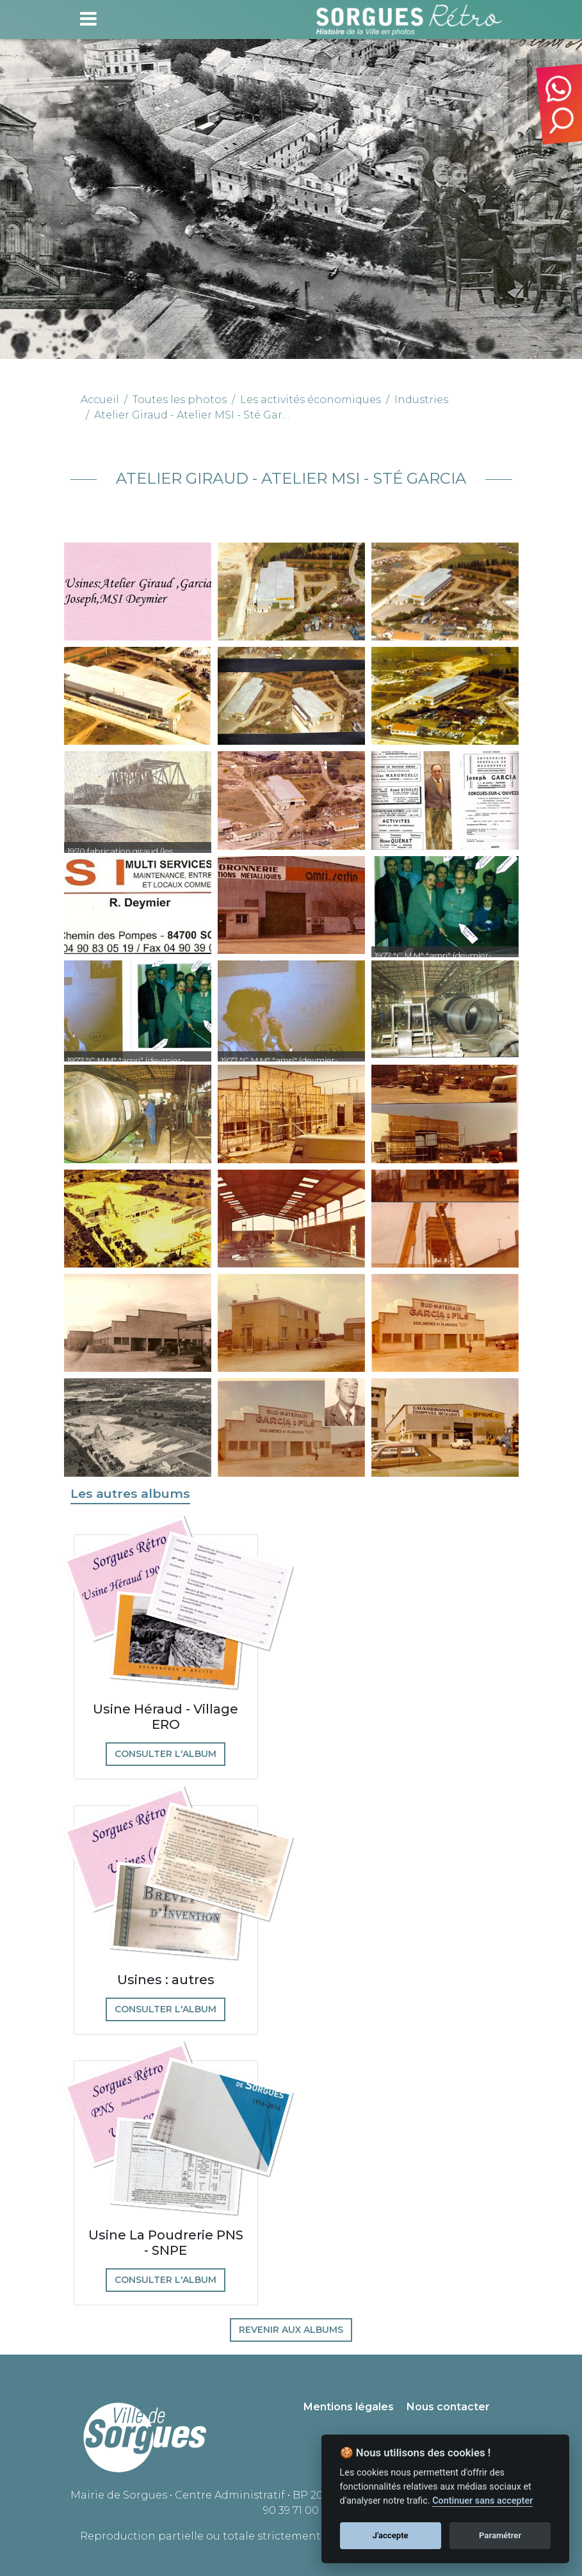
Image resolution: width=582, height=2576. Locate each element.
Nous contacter (448, 2407)
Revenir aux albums (291, 2329)
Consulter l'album (165, 1754)
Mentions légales (348, 2407)
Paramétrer (500, 2535)
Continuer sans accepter (482, 2500)
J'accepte (390, 2535)
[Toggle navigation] (88, 18)
